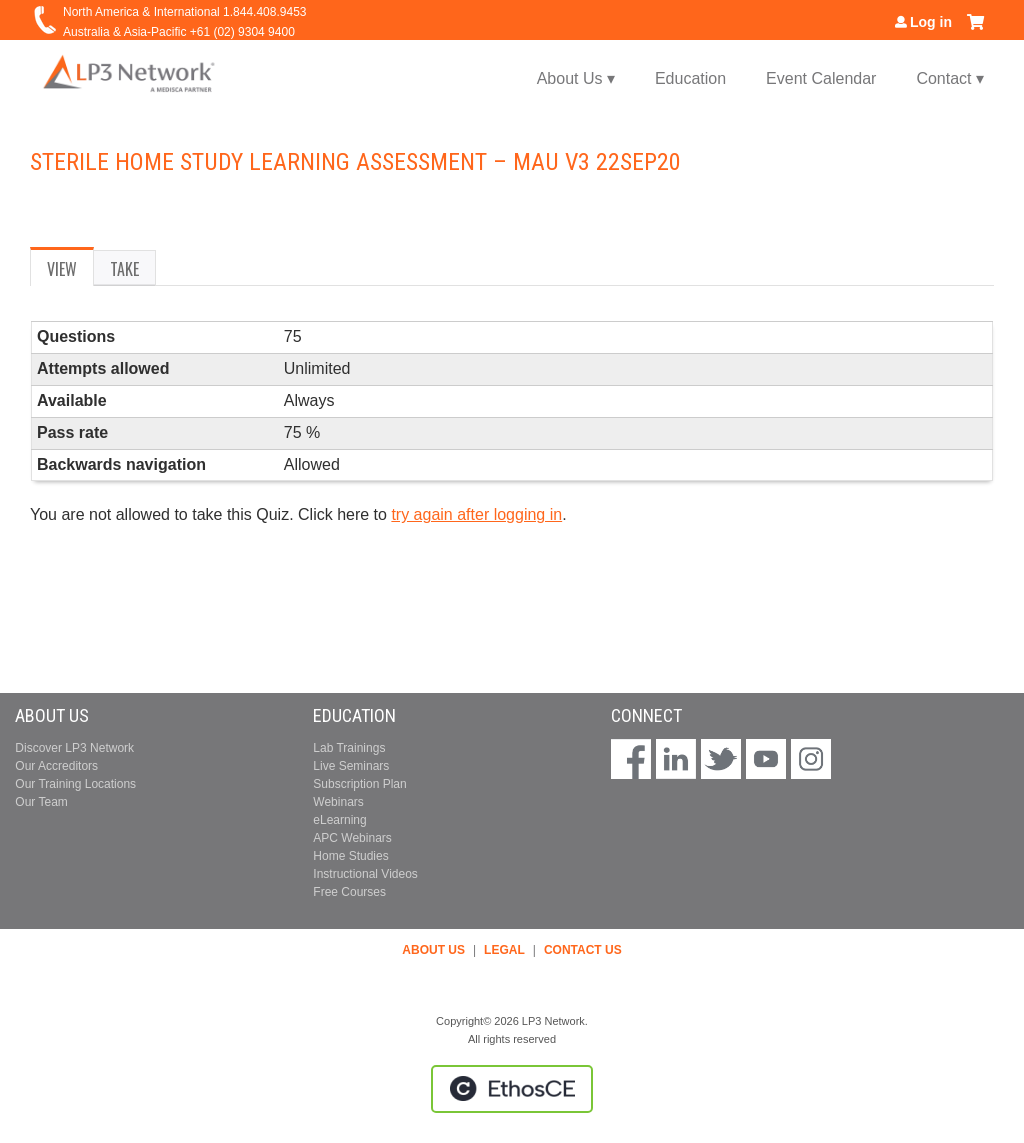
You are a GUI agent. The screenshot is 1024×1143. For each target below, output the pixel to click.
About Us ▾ (576, 78)
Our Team (41, 802)
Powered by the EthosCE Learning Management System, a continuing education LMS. (512, 1089)
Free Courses (349, 892)
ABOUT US (433, 950)
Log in (931, 22)
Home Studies (350, 856)
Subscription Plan (359, 784)
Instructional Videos (365, 874)
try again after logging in (476, 514)
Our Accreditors (56, 766)
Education (690, 78)
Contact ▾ (950, 78)
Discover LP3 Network (74, 748)
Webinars (338, 802)
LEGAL (504, 950)
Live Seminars (351, 766)
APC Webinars (352, 838)
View (70, 272)
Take (124, 269)
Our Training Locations (75, 784)
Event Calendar (821, 78)
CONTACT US (583, 950)
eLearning (339, 820)
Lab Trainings (349, 748)
